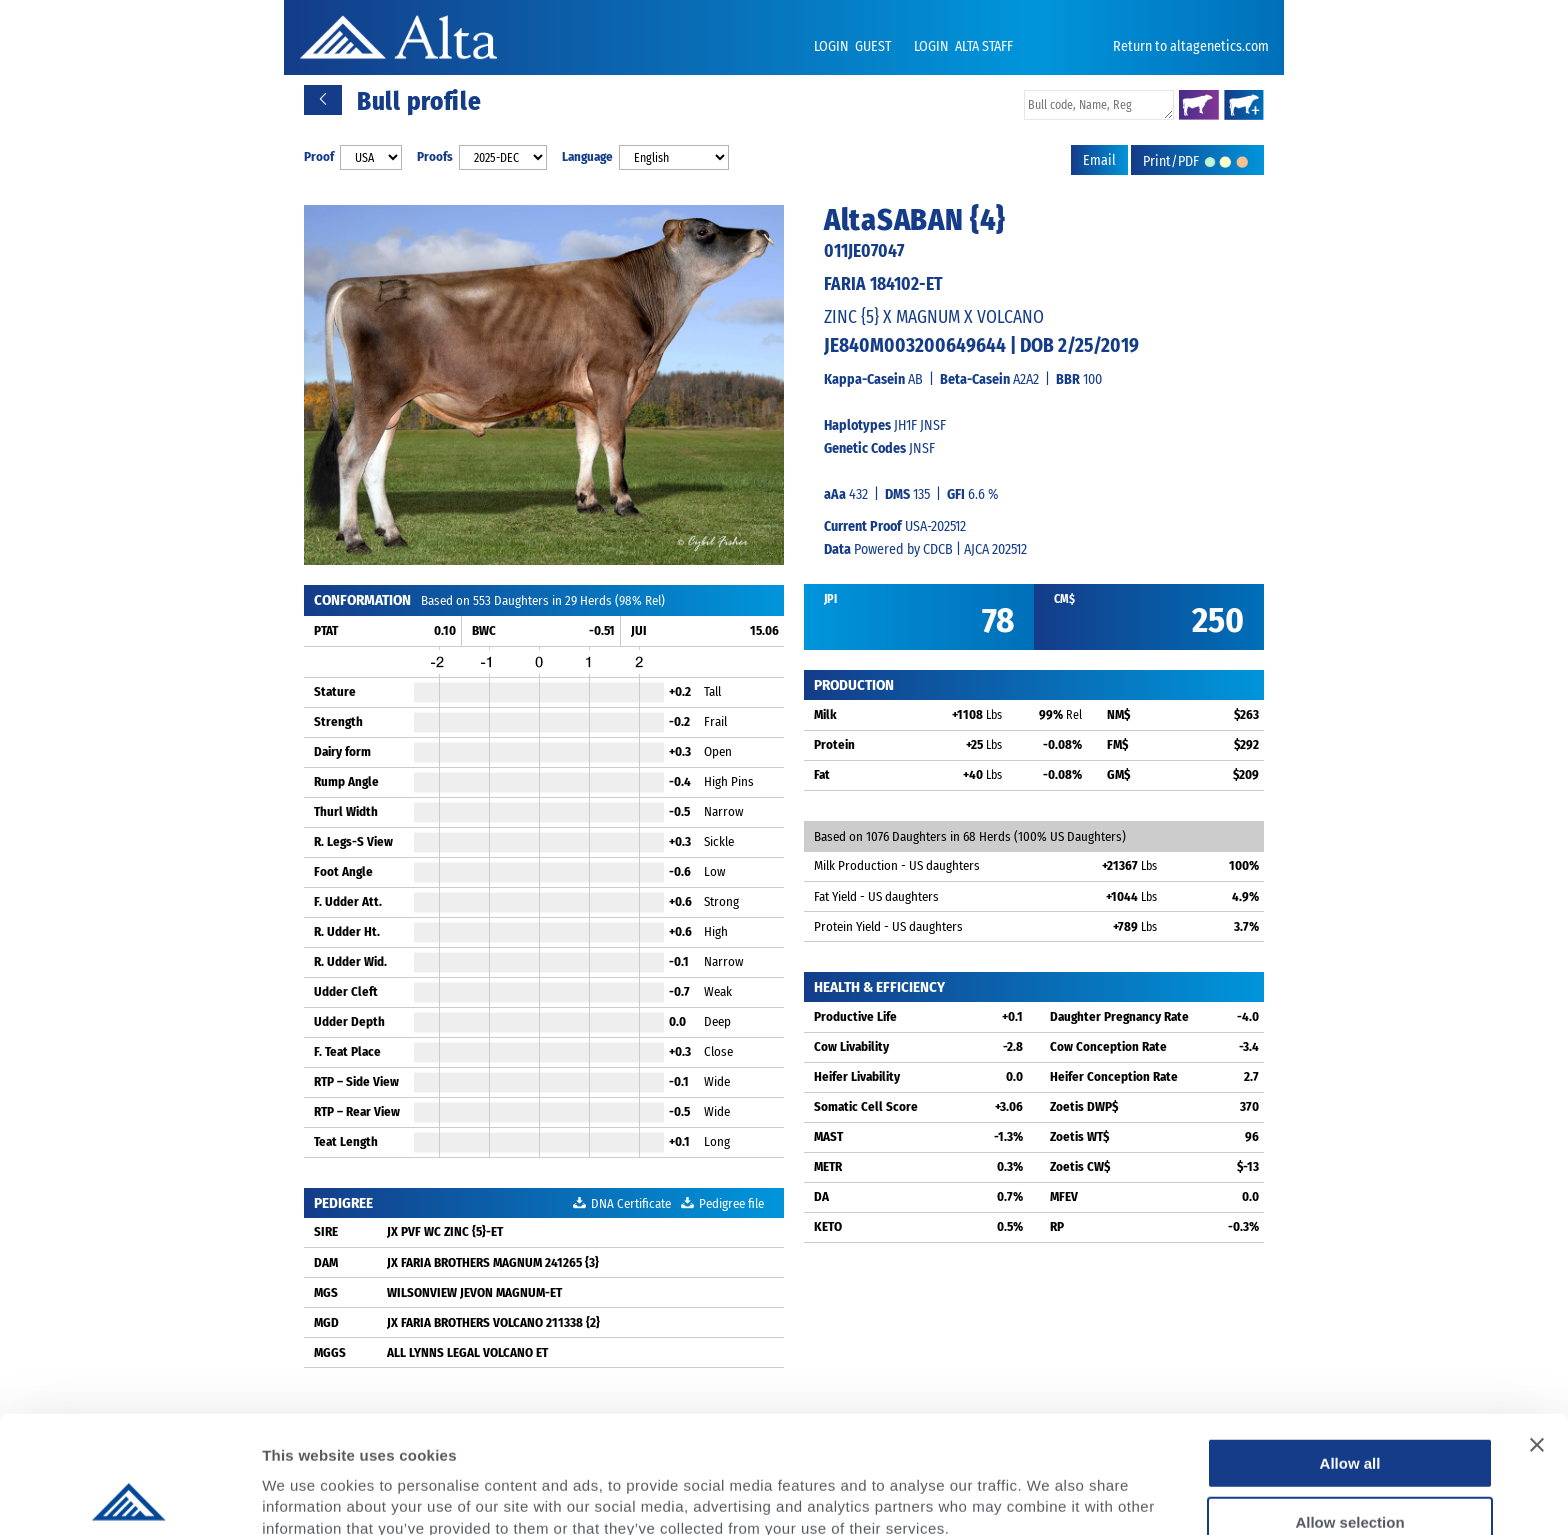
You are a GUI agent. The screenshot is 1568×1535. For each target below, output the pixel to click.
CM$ (1064, 599)
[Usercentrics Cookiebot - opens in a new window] (129, 1496)
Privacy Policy (421, 1432)
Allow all (1350, 1346)
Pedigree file (722, 1203)
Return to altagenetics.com (1191, 46)
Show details (1049, 1495)
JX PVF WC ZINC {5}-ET (445, 1231)
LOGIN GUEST (854, 46)
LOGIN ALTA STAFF (963, 46)
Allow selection (1349, 1405)
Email (1099, 160)
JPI (830, 599)
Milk (825, 714)
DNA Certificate (622, 1203)
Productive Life (855, 1016)
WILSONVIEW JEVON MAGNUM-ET (474, 1292)
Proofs (435, 156)
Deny (1350, 1463)
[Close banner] (1537, 1328)
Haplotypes (857, 425)
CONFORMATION (362, 600)
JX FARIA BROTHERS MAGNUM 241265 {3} (493, 1262)
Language (587, 156)
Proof (319, 156)
